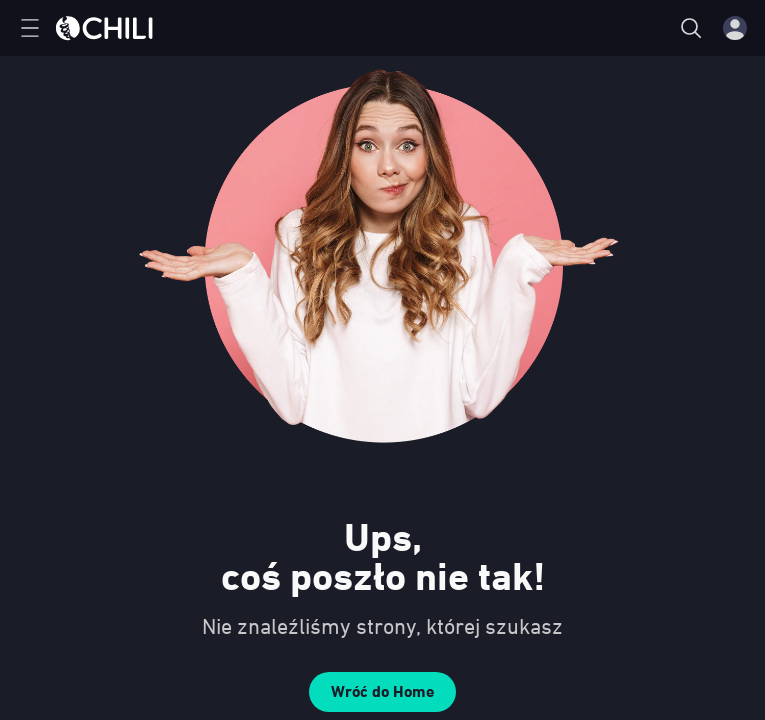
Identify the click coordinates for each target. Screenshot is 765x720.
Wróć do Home (382, 691)
